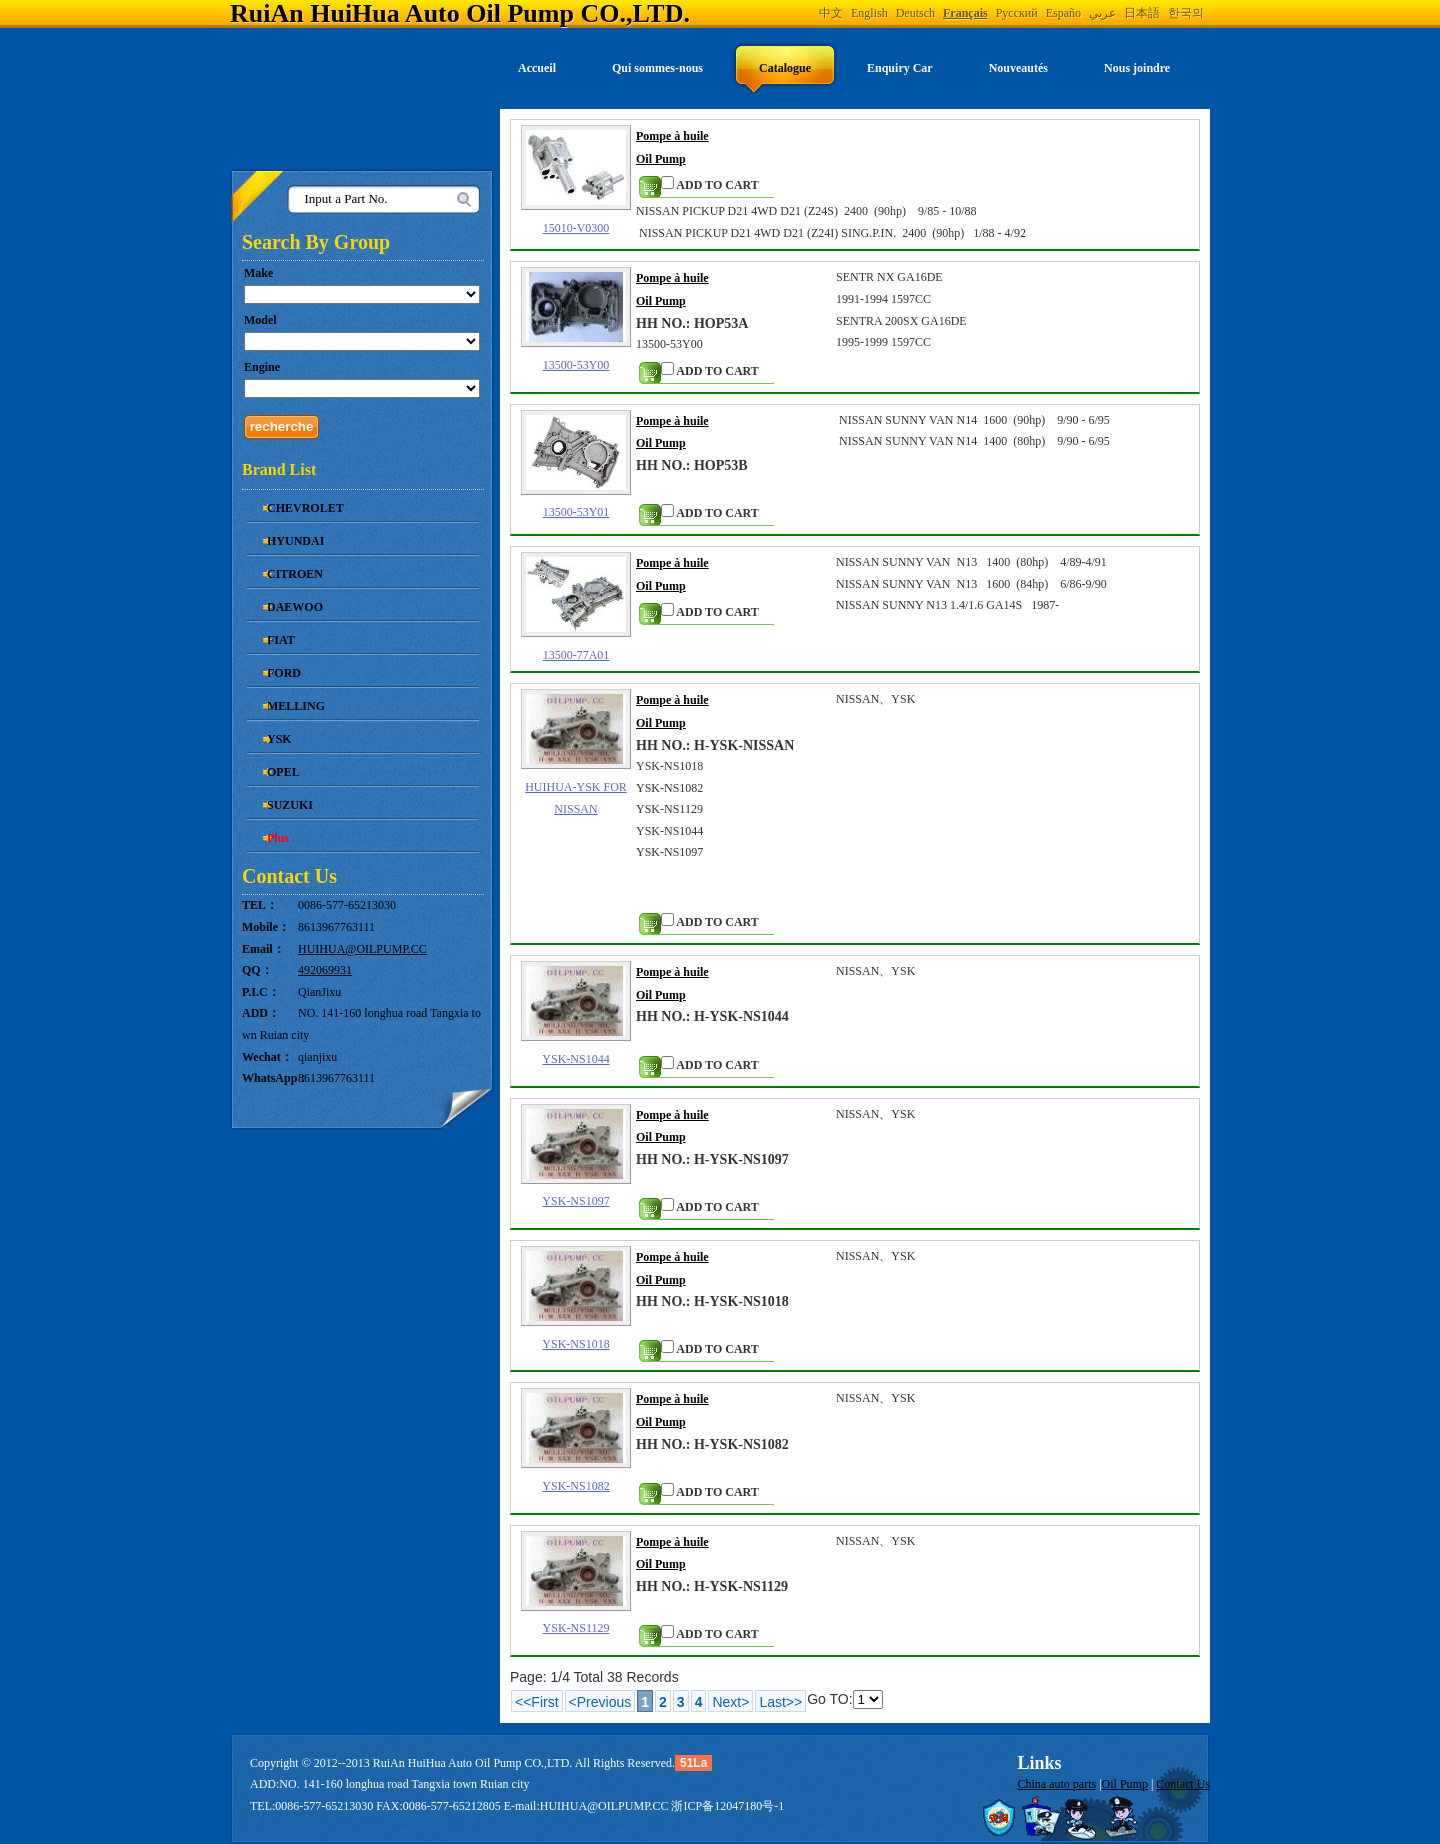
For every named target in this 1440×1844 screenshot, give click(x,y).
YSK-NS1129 (576, 1628)
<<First (537, 1702)
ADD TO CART (710, 184)
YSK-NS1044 (575, 1059)
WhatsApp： (270, 1078)
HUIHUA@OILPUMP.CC (362, 949)
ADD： (261, 1013)
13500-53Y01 (576, 512)
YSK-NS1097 (575, 1201)
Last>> (780, 1702)
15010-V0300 (576, 228)
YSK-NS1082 (575, 1486)
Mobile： (266, 927)
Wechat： (267, 1057)
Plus (278, 838)
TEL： (260, 905)
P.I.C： (261, 992)
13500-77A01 (576, 655)
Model (260, 320)
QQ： (257, 970)
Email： (263, 949)
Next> (730, 1702)
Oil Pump (1125, 1784)
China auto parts (1057, 1784)
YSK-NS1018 (575, 1344)
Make (258, 273)
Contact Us (1183, 1784)
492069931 (325, 970)
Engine (262, 367)
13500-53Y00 (576, 365)
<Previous (600, 1702)
